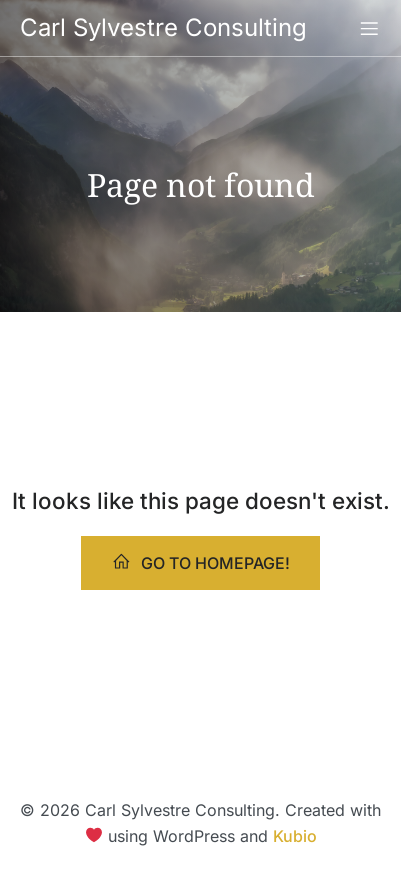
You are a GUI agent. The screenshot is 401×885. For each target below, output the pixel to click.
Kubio (296, 836)
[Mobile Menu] (369, 28)
